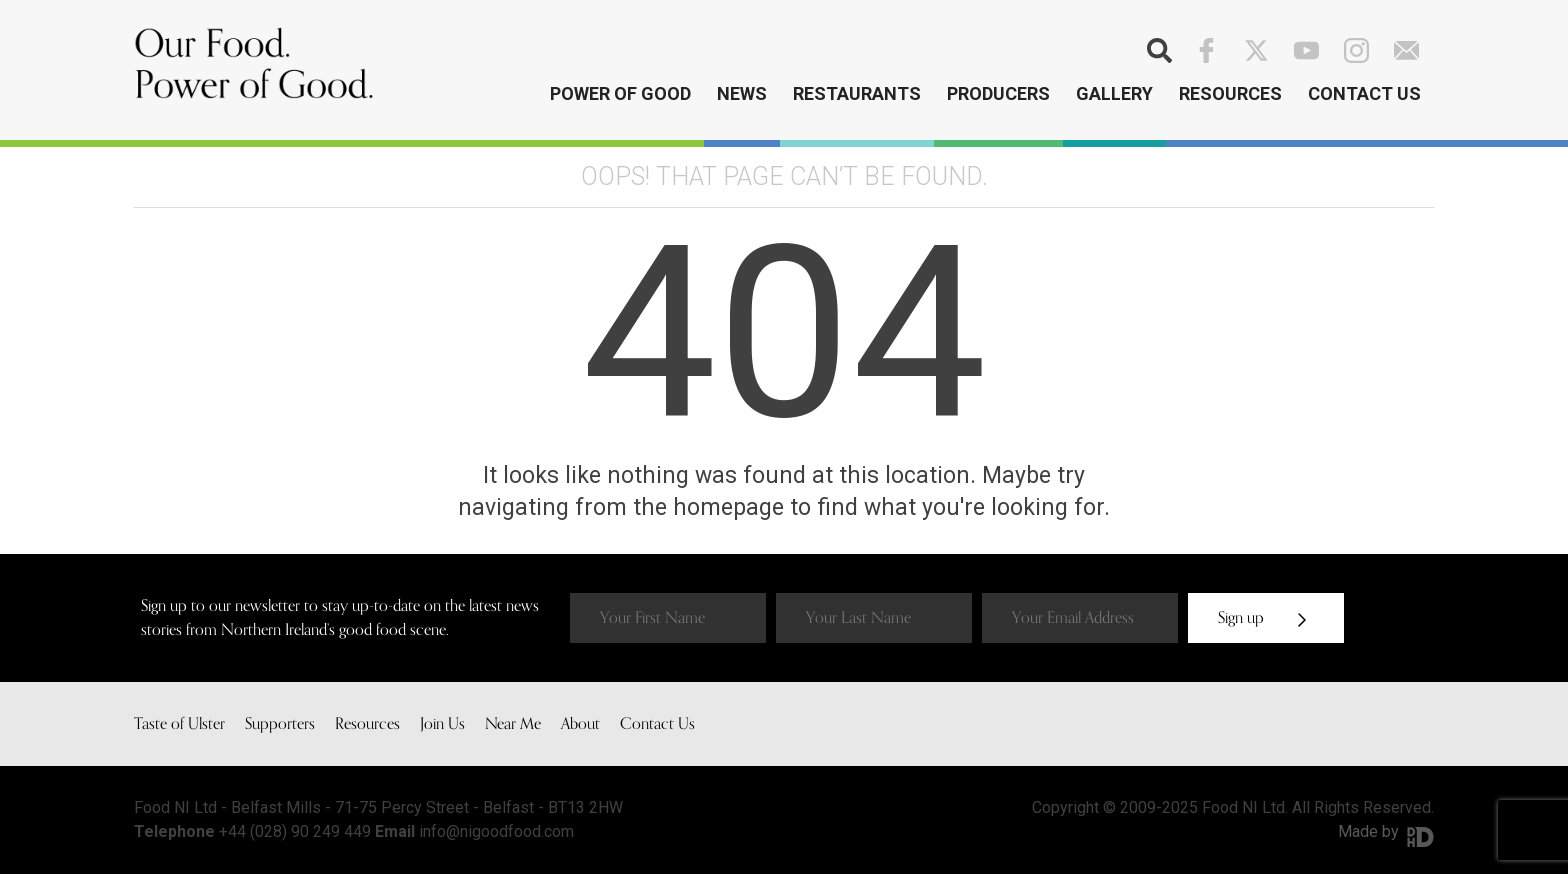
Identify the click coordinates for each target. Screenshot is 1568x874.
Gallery (1114, 93)
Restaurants (857, 93)
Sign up (1262, 618)
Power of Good (620, 93)
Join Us (442, 724)
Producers (998, 93)
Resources (1230, 93)
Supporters (280, 724)
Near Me (513, 724)
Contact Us (1364, 93)
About (580, 724)
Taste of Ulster (179, 724)
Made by (1386, 831)
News (742, 93)
